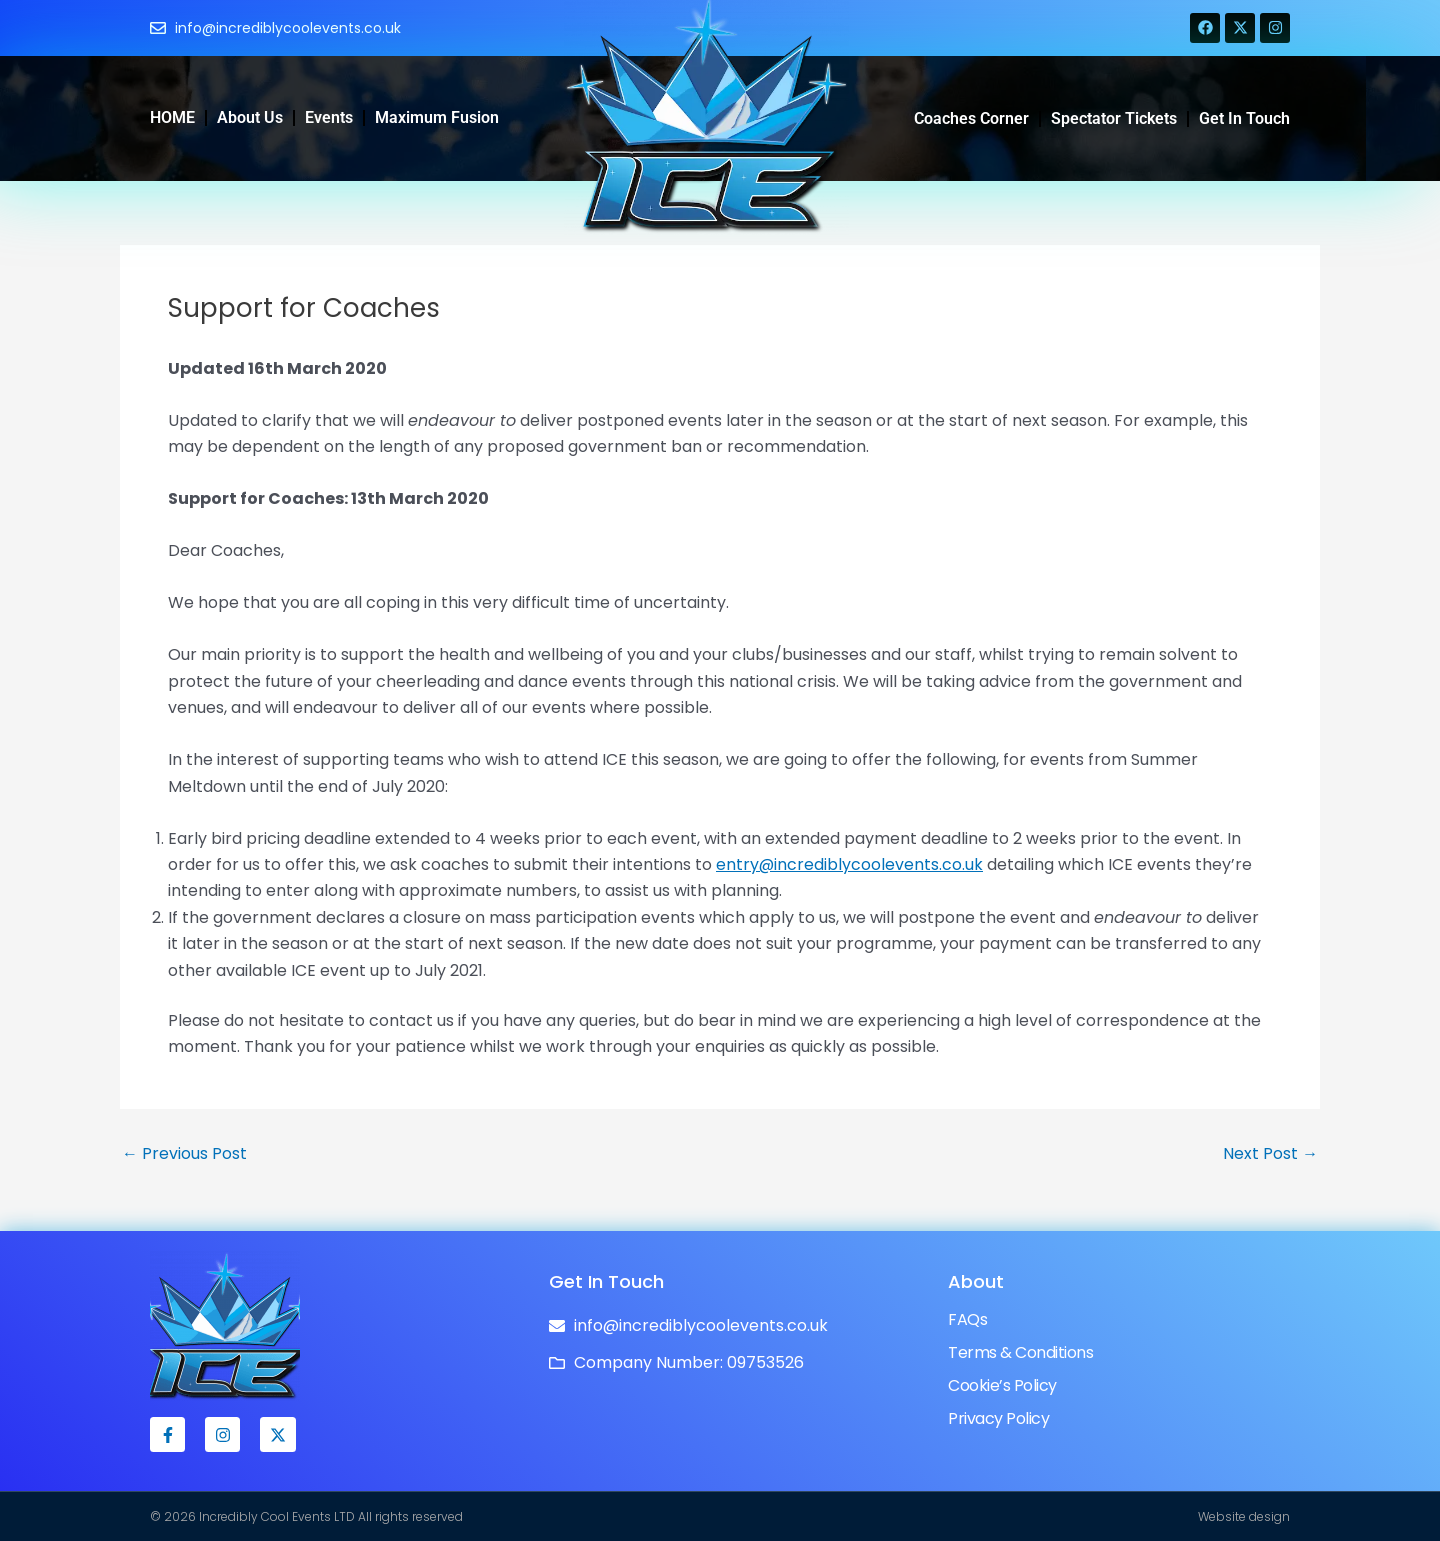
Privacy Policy (998, 1418)
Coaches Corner (971, 118)
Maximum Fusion (437, 117)
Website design (1244, 1516)
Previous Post (184, 1154)
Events (329, 117)
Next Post (1270, 1154)
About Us (250, 117)
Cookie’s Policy (1002, 1385)
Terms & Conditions (1020, 1352)
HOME (172, 117)
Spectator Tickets (1114, 118)
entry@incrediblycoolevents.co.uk (850, 864)
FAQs (967, 1319)
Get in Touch (1244, 118)
